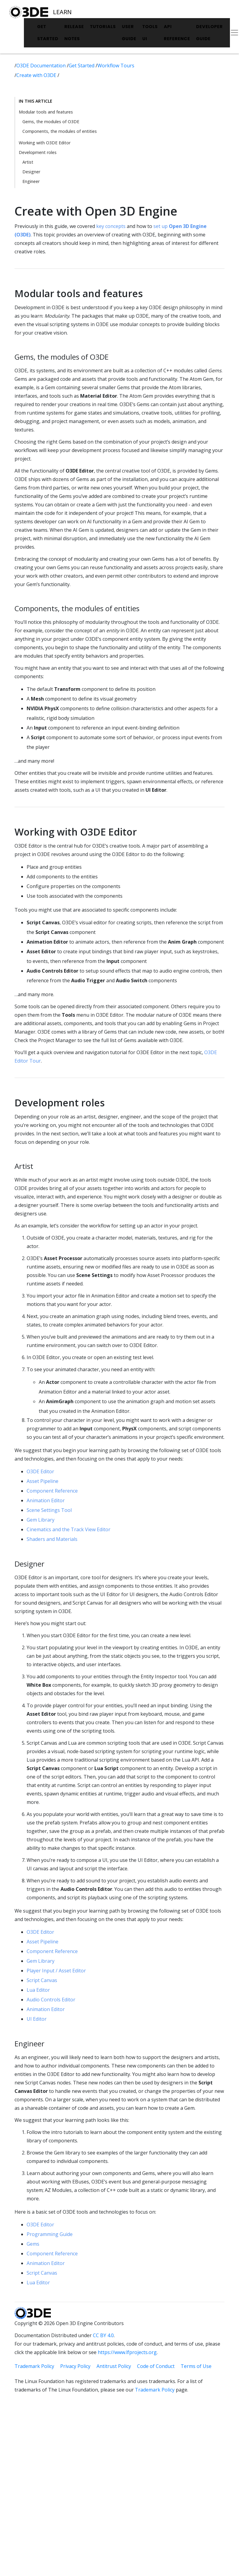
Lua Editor (38, 1990)
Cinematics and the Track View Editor (68, 1529)
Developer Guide (209, 33)
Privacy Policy (75, 2366)
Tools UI (150, 33)
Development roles (38, 152)
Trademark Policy (34, 2366)
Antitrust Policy (114, 2366)
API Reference (177, 33)
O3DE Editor (40, 1471)
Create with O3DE (36, 75)
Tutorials (103, 27)
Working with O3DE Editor (44, 143)
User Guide (129, 33)
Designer (31, 172)
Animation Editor (46, 1500)
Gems (33, 2244)
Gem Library (40, 1519)
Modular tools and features (46, 112)
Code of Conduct (156, 2366)
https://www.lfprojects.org (127, 2352)
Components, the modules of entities (59, 131)
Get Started (47, 33)
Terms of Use (196, 2366)
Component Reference (52, 1490)
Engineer (31, 181)
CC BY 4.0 (103, 2335)
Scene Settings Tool (49, 1510)
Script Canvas (42, 1980)
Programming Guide (50, 2234)
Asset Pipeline (42, 1481)
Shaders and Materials (52, 1539)
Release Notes (74, 33)
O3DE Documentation (41, 65)
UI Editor (37, 2019)
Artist (27, 162)
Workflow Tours (115, 65)
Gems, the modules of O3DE (50, 121)
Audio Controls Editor (51, 1999)
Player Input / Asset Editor (56, 1970)
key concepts (111, 226)
